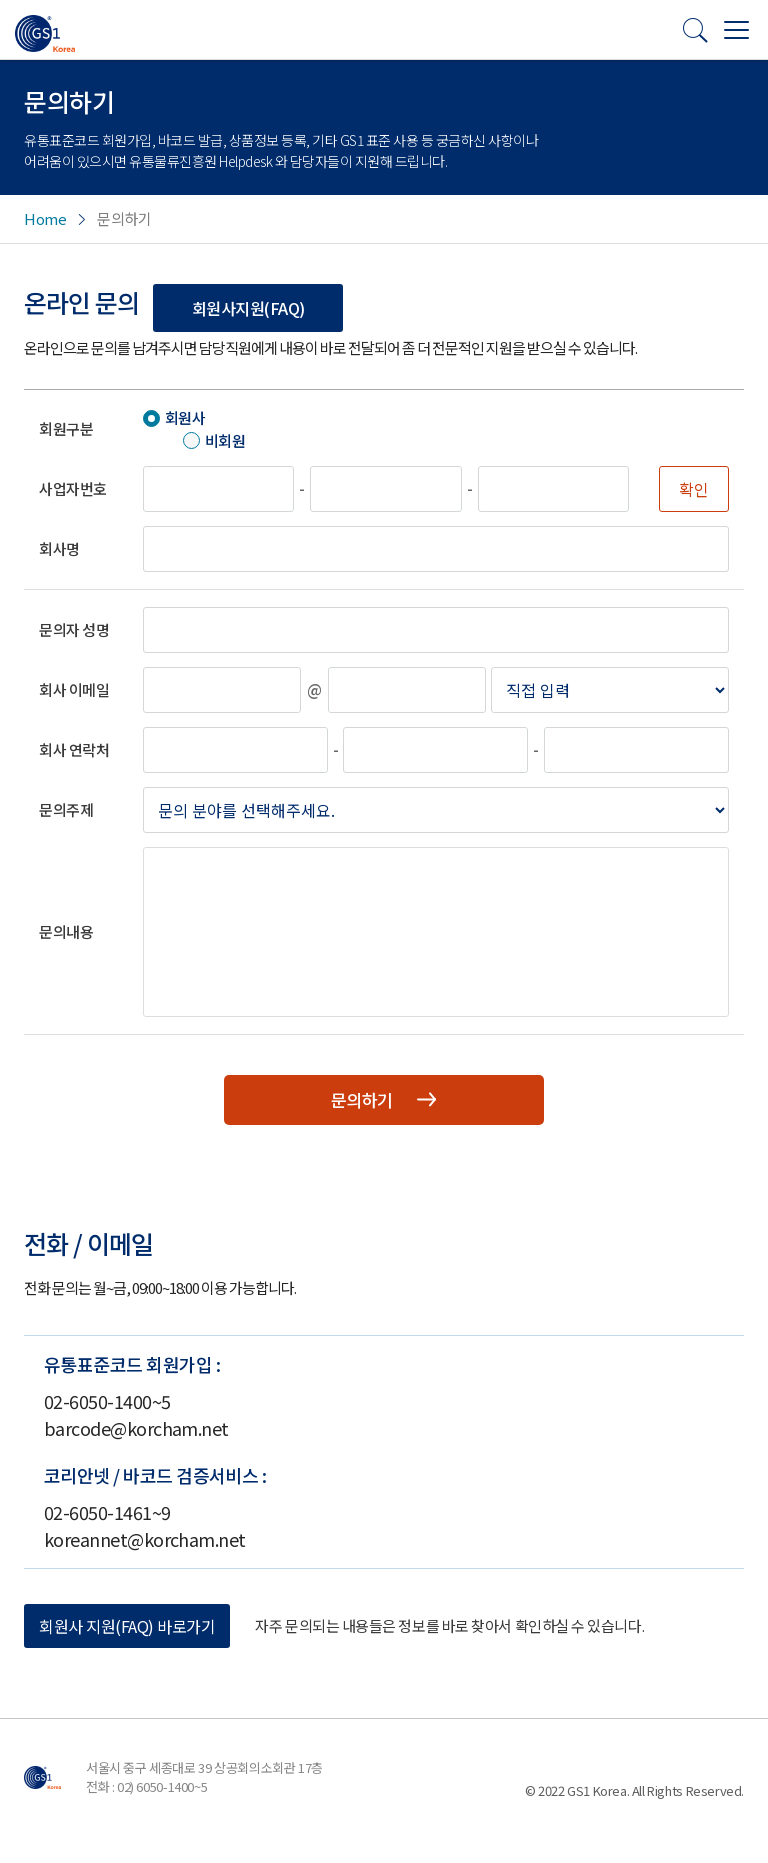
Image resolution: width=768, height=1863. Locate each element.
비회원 (225, 440)
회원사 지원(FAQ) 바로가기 (127, 1628)
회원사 (185, 417)
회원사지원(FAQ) (248, 308)
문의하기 (384, 1101)
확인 (693, 489)
